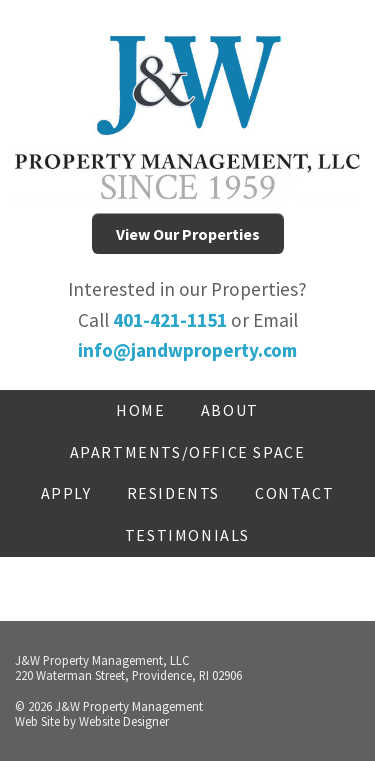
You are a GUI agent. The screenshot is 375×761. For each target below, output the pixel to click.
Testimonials (187, 535)
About (230, 410)
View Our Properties (188, 234)
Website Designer (124, 721)
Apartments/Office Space (188, 452)
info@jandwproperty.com (187, 350)
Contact (294, 493)
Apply (66, 493)
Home (140, 410)
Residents (173, 493)
